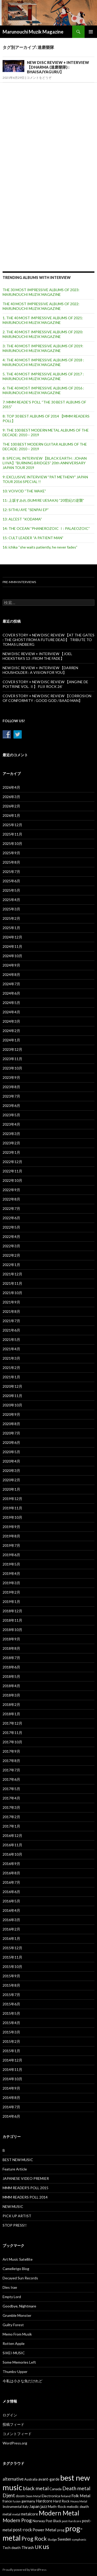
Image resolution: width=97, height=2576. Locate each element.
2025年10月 (12, 843)
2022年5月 (11, 1227)
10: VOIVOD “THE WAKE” (24, 491)
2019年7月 (11, 1545)
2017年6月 (11, 1779)
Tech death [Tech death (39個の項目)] (12, 2547)
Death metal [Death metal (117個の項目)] (76, 2488)
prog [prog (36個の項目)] (60, 2530)
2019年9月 (11, 1526)
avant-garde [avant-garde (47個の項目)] (48, 2479)
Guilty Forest (13, 2325)
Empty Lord (12, 2296)
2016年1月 (11, 1938)
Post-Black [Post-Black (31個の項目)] (53, 2521)
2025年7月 (11, 871)
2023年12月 (12, 1049)
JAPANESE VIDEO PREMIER (26, 2178)
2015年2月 (11, 2041)
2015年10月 (12, 1966)
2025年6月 (11, 881)
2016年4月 (11, 1910)
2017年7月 (11, 1770)
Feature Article (15, 2169)
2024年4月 (11, 1012)
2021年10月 (12, 1292)
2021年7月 (11, 1321)
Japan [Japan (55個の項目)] (34, 2506)
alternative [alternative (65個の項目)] (13, 2479)
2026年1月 (11, 815)
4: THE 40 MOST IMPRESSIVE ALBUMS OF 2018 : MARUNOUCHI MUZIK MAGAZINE (43, 362)
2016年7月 (11, 1882)
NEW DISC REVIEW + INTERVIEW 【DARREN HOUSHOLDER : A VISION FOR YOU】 (40, 670)
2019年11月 (12, 1508)
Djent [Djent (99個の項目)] (9, 2495)
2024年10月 (12, 956)
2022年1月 (11, 1264)
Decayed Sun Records (20, 2278)
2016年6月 (11, 1891)
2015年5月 (11, 2013)
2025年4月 (11, 899)
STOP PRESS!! (15, 2225)
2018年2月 (11, 1704)
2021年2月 (11, 1367)
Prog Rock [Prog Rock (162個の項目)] (34, 2538)
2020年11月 (12, 1395)
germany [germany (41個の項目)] (28, 2501)
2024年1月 (11, 1040)
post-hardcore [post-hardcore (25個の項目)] (71, 2521)
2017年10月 (12, 1742)
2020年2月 (11, 1480)
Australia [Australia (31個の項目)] (31, 2479)
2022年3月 (11, 1246)
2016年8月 (11, 1873)
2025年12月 (12, 825)
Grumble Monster (17, 2315)
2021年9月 (11, 1302)
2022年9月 (11, 1190)
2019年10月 (12, 1517)
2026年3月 (11, 796)
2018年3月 (11, 1695)
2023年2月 (11, 1143)
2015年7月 (11, 1994)
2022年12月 (12, 1161)
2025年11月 (12, 834)
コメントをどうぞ (39, 78)
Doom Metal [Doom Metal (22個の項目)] (33, 2496)
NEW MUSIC (13, 2206)
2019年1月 (11, 1601)
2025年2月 (11, 918)
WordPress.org (15, 2443)
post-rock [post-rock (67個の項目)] (22, 2529)
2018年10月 (12, 1629)
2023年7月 (11, 1096)
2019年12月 (12, 1498)
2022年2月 (11, 1255)
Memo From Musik (17, 2334)
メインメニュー (91, 31)
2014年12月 (12, 2060)
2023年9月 (11, 1077)
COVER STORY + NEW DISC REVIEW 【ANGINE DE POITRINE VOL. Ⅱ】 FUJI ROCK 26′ (45, 684)
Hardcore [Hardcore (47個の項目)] (44, 2501)
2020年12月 (12, 1386)
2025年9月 (11, 853)
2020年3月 (11, 1470)
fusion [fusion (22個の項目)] (17, 2501)
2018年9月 (11, 1639)
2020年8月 (11, 1423)
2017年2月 (11, 1817)
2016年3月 (11, 1920)
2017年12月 (12, 1723)
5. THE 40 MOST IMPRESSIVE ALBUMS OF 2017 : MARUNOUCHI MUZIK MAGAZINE (43, 376)
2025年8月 (11, 862)
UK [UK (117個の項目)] (38, 2547)
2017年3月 (11, 1807)
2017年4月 (11, 1798)
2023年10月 (12, 1068)
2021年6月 (11, 1330)
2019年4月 (11, 1573)
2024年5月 (11, 1002)
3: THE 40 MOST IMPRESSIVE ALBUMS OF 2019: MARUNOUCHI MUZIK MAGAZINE (43, 348)
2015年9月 (11, 1976)
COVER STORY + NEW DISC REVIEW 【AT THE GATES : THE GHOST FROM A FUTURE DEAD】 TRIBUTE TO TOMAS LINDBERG (48, 640)
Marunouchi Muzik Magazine (33, 32)
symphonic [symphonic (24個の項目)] (79, 2539)
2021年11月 (12, 1283)
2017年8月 (11, 1760)
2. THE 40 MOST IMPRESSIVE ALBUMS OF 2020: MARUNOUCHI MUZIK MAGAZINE (43, 334)
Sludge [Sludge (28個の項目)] (52, 2539)
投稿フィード (13, 2424)
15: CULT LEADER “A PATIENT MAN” (33, 538)
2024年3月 (11, 1021)
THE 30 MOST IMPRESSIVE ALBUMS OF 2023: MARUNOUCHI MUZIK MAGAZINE (41, 292)
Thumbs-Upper (15, 2371)
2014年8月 (11, 2097)
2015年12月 (12, 1948)
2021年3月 (11, 1358)
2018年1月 (11, 1714)
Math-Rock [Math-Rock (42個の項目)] (57, 2506)
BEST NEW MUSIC (18, 2159)
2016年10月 (12, 1854)
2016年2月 (11, 1929)
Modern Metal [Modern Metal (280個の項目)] (59, 2513)
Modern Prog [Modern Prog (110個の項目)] (17, 2520)
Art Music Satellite (18, 2259)
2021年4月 (11, 1349)
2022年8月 (11, 1199)
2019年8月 (11, 1536)
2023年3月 (11, 1133)
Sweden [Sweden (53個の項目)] (64, 2539)
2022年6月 (11, 1218)
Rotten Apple (14, 2343)
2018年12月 (12, 1611)
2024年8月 (11, 974)
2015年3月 (11, 2032)
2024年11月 (12, 946)
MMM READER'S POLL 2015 (25, 2188)
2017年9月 (11, 1751)
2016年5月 (11, 1901)
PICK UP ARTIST (17, 2216)
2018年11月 (12, 1620)
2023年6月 (11, 1105)
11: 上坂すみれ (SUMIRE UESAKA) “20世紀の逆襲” (43, 500)
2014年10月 (12, 2079)
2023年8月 (11, 1087)
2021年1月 (11, 1377)
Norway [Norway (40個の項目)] (39, 2521)
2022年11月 (12, 1171)
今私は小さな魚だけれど (22, 2381)
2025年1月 (11, 927)
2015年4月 (11, 2022)
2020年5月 (11, 1452)
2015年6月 (11, 2004)
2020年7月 (11, 1433)
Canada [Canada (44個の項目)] (55, 2489)
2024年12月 (12, 937)
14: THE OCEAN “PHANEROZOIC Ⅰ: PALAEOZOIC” (46, 528)
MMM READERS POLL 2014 (25, 2197)
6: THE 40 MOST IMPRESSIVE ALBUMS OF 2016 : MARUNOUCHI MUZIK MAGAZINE (43, 390)
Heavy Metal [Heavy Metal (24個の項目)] (78, 2501)
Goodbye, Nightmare (19, 2306)
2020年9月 (11, 1414)
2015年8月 (11, 1985)
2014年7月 (11, 2107)
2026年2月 (11, 806)
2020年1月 (11, 1489)
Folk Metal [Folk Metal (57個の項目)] (80, 2495)
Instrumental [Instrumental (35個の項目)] (12, 2507)
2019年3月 (11, 1583)
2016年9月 (11, 1863)
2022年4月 (11, 1236)
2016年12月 (12, 1835)
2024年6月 (11, 993)
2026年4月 (11, 787)
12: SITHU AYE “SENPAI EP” (26, 509)
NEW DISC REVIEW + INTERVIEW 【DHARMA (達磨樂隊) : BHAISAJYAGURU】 (58, 67)
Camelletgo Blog (16, 2268)
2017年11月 (12, 1732)
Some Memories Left (19, 2362)
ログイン (10, 2415)
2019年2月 (11, 1592)
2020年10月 (12, 1405)
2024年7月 (11, 984)
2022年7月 (11, 1208)
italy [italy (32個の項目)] (25, 2507)
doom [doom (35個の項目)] (20, 2496)
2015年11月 (12, 1957)
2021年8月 (11, 1311)
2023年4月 (11, 1124)
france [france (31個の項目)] (7, 2501)
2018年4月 (11, 1686)
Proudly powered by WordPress (25, 2570)
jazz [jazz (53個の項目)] (43, 2506)
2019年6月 (11, 1555)
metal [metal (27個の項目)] (16, 2514)
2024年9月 (11, 965)
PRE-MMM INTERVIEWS (19, 582)
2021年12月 (12, 1274)
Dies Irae (10, 2287)
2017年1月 (11, 1826)
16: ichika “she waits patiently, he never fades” (40, 547)
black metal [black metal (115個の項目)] (36, 2488)
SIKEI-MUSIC (14, 2353)
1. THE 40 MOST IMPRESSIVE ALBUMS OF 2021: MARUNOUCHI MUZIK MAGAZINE (43, 320)
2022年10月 (12, 1180)
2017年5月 (11, 1788)
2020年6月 (11, 1442)
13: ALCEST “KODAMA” (22, 519)
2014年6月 (11, 2116)
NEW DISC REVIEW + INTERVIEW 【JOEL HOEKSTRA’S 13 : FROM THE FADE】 (37, 656)
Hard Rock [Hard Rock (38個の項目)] (61, 2501)
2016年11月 (12, 1845)
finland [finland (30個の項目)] (66, 2496)
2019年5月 (11, 1564)
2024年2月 (11, 1030)
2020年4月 (11, 1461)
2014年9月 (11, 2088)
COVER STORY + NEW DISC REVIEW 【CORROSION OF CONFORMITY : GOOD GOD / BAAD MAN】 (47, 698)
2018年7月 (11, 1657)
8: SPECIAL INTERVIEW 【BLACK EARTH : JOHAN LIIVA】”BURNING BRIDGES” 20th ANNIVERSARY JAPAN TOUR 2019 (45, 463)
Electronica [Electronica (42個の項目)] (51, 2496)
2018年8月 (11, 1648)
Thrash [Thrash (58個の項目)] (27, 2547)
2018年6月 (11, 1667)
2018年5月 (11, 1676)
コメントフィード (17, 2433)
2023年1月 (11, 1152)
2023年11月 (12, 1059)
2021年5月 (11, 1339)
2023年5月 (11, 1115)
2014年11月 (12, 2069)
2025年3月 (11, 909)
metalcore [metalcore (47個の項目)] (29, 2514)
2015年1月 (11, 2051)
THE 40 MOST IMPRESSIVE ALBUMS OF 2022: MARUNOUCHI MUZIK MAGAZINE (41, 306)
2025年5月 (11, 890)
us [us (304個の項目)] (46, 2546)
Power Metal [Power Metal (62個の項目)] (44, 2529)
